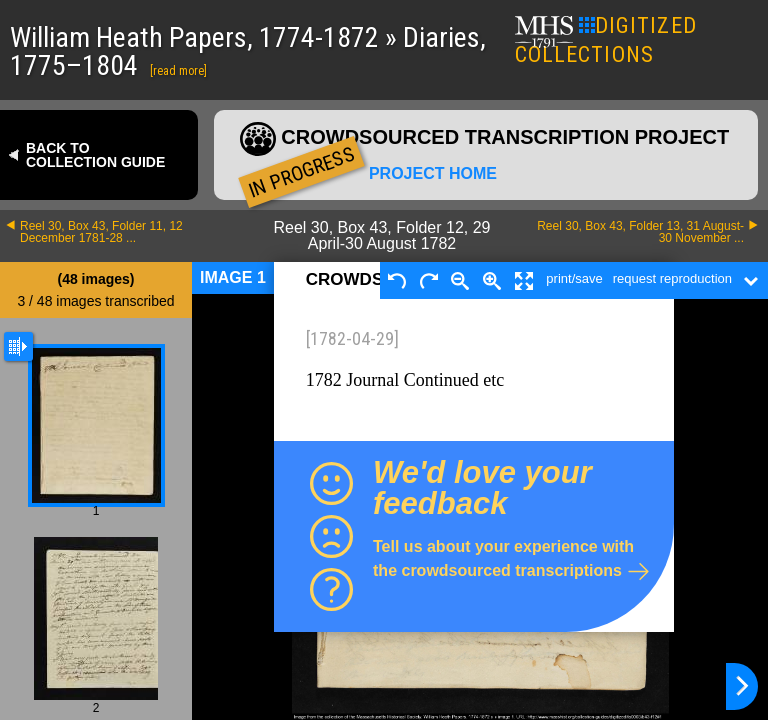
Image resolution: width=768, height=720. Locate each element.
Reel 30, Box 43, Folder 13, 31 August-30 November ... (640, 232)
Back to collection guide (95, 155)
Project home (433, 174)
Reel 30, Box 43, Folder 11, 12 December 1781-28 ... (101, 232)
